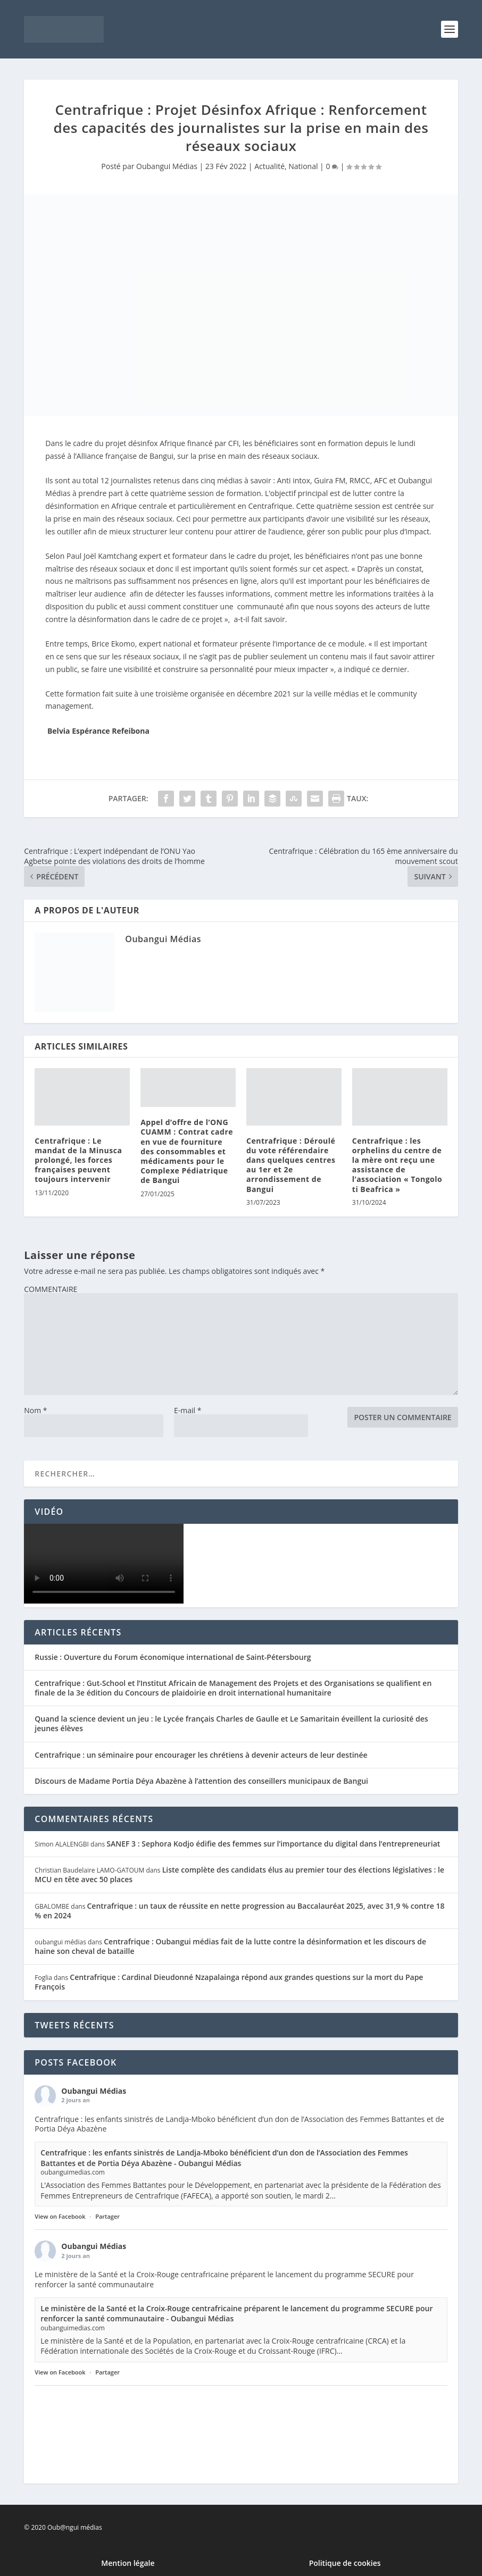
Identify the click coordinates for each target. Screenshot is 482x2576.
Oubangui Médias (166, 166)
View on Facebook (60, 2216)
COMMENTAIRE (50, 1289)
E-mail (187, 1410)
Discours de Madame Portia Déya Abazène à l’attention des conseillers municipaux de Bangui (201, 1781)
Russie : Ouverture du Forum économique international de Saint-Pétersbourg (173, 1657)
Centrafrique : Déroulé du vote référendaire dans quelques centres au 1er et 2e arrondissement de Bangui (290, 1165)
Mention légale (127, 2563)
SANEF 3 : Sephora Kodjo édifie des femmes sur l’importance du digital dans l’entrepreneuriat (273, 1844)
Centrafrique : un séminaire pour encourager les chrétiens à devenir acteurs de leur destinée (201, 1755)
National (303, 166)
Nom (35, 1410)
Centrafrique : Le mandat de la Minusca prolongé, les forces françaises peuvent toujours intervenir (78, 1160)
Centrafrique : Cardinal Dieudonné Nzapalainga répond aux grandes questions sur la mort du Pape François (229, 1982)
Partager (107, 2216)
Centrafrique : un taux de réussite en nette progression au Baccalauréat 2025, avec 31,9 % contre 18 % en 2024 (239, 1910)
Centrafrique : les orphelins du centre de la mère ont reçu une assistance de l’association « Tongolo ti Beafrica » (397, 1165)
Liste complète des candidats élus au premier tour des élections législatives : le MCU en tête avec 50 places (239, 1874)
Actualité (269, 166)
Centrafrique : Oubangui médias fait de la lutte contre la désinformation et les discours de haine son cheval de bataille (230, 1946)
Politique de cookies (345, 2563)
